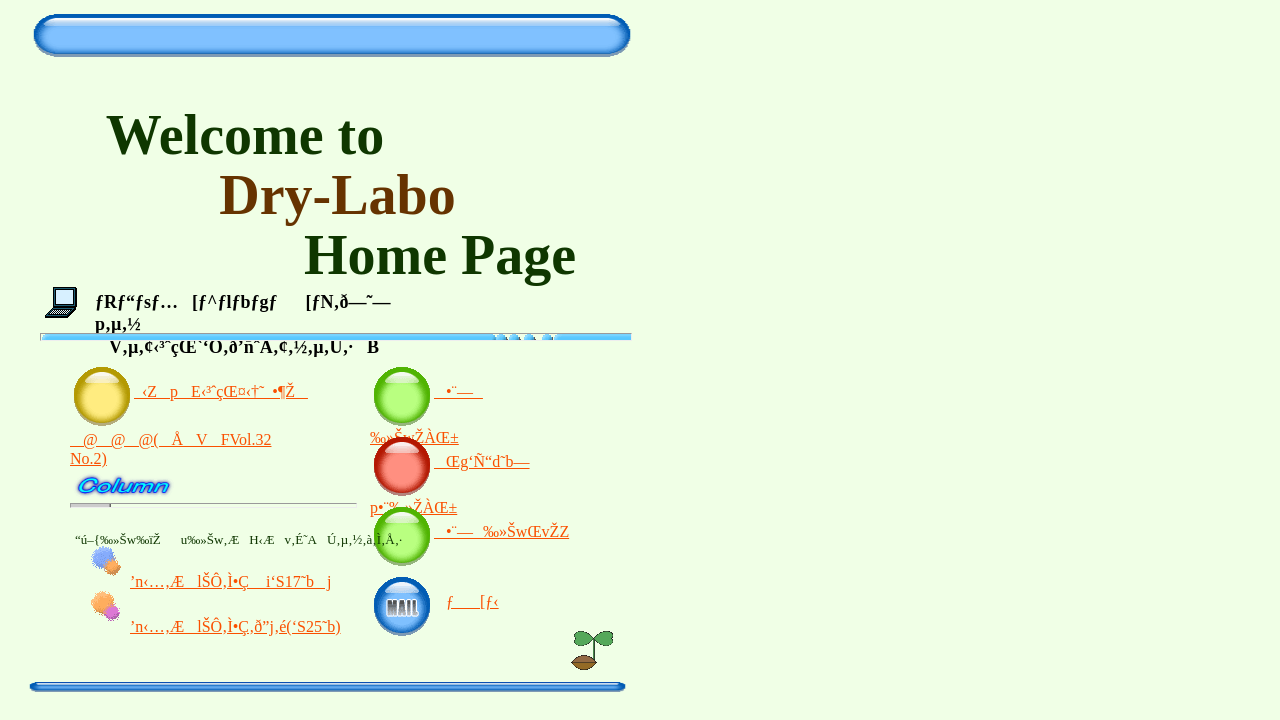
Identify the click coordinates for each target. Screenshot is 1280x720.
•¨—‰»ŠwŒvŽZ (469, 531)
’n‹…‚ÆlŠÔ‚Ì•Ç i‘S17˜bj (230, 581)
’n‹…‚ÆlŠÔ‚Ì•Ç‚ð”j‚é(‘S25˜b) (235, 626)
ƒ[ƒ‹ (472, 601)
